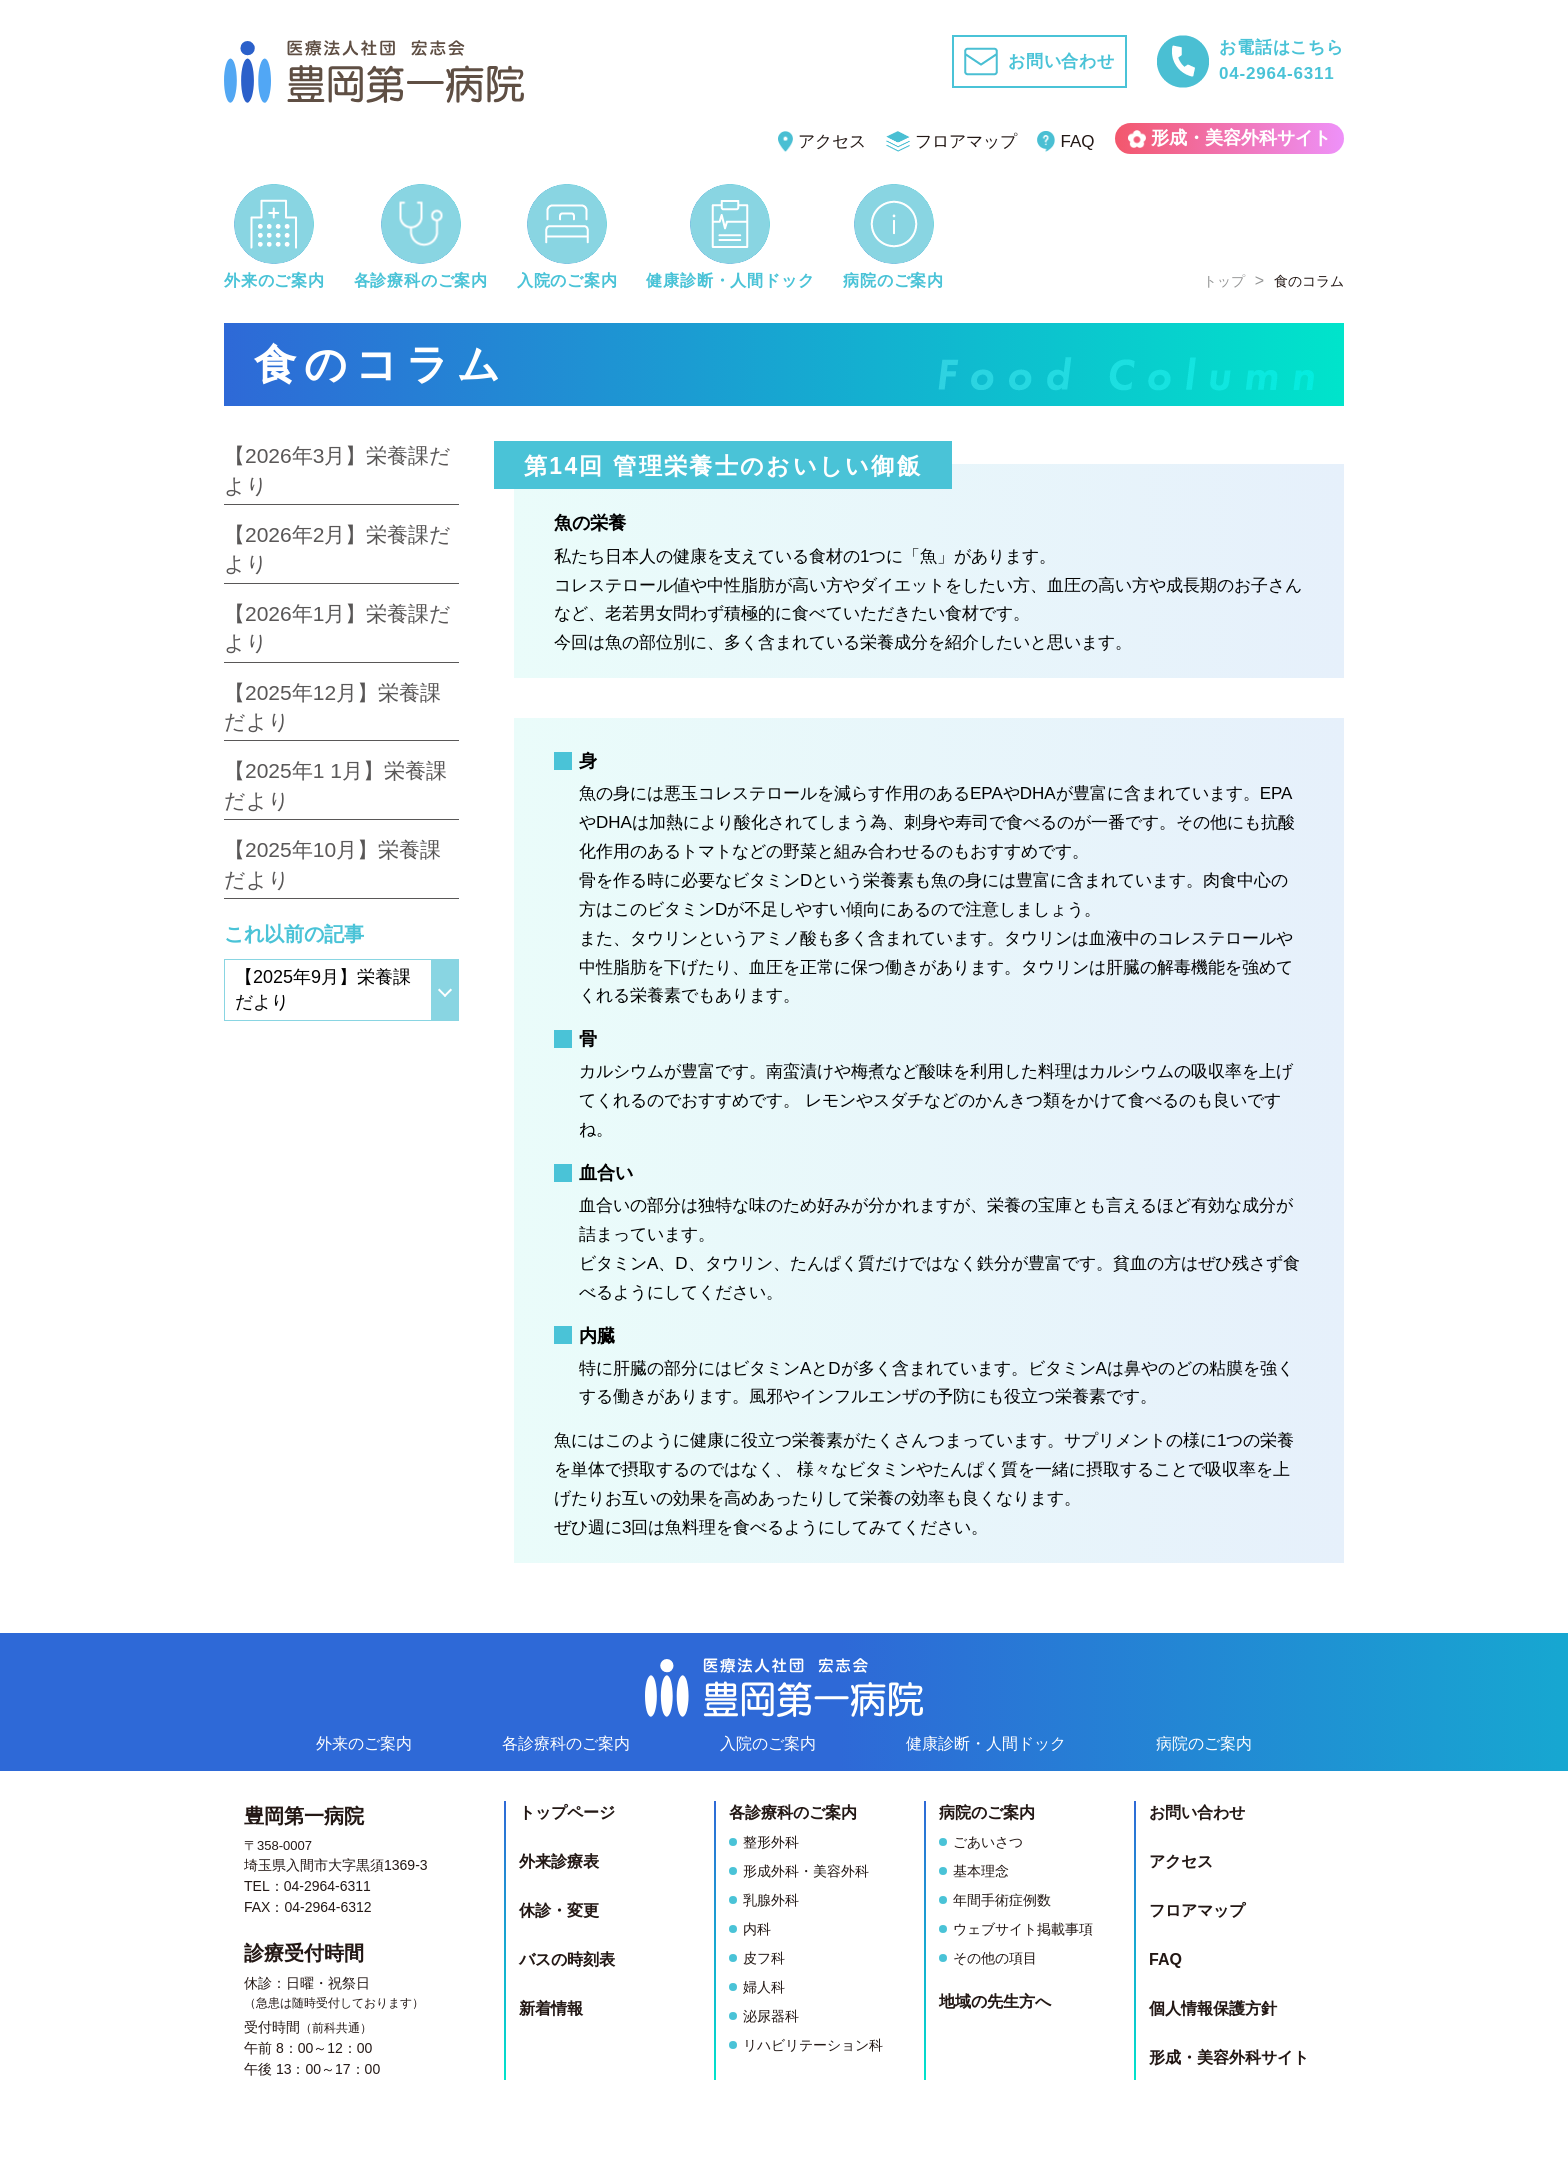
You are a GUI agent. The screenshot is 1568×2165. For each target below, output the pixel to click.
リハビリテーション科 (813, 2045)
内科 (757, 1929)
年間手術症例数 (1002, 1900)
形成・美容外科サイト (1230, 138)
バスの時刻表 (567, 1959)
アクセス (822, 142)
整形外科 (771, 1842)
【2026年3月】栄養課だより (337, 470)
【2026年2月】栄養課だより (337, 549)
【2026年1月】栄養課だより (337, 628)
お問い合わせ (1197, 1812)
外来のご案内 (364, 1743)
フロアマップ (951, 141)
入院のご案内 (768, 1743)
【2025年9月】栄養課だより (323, 989)
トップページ (567, 1812)
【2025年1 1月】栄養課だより (335, 785)
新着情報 (551, 2008)
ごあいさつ (988, 1842)
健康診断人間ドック (986, 1743)
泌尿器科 (771, 2016)
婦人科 (764, 1987)
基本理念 (981, 1871)
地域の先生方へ (995, 2001)
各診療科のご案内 (566, 1743)
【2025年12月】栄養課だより (332, 707)
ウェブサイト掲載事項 (1023, 1929)
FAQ (1066, 141)
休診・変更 (559, 1910)
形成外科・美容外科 (806, 1871)
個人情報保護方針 (1213, 2008)
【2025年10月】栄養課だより (332, 864)
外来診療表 (559, 1861)
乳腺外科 (771, 1900)
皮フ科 (764, 1958)
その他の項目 (995, 1958)
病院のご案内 (1204, 1743)
